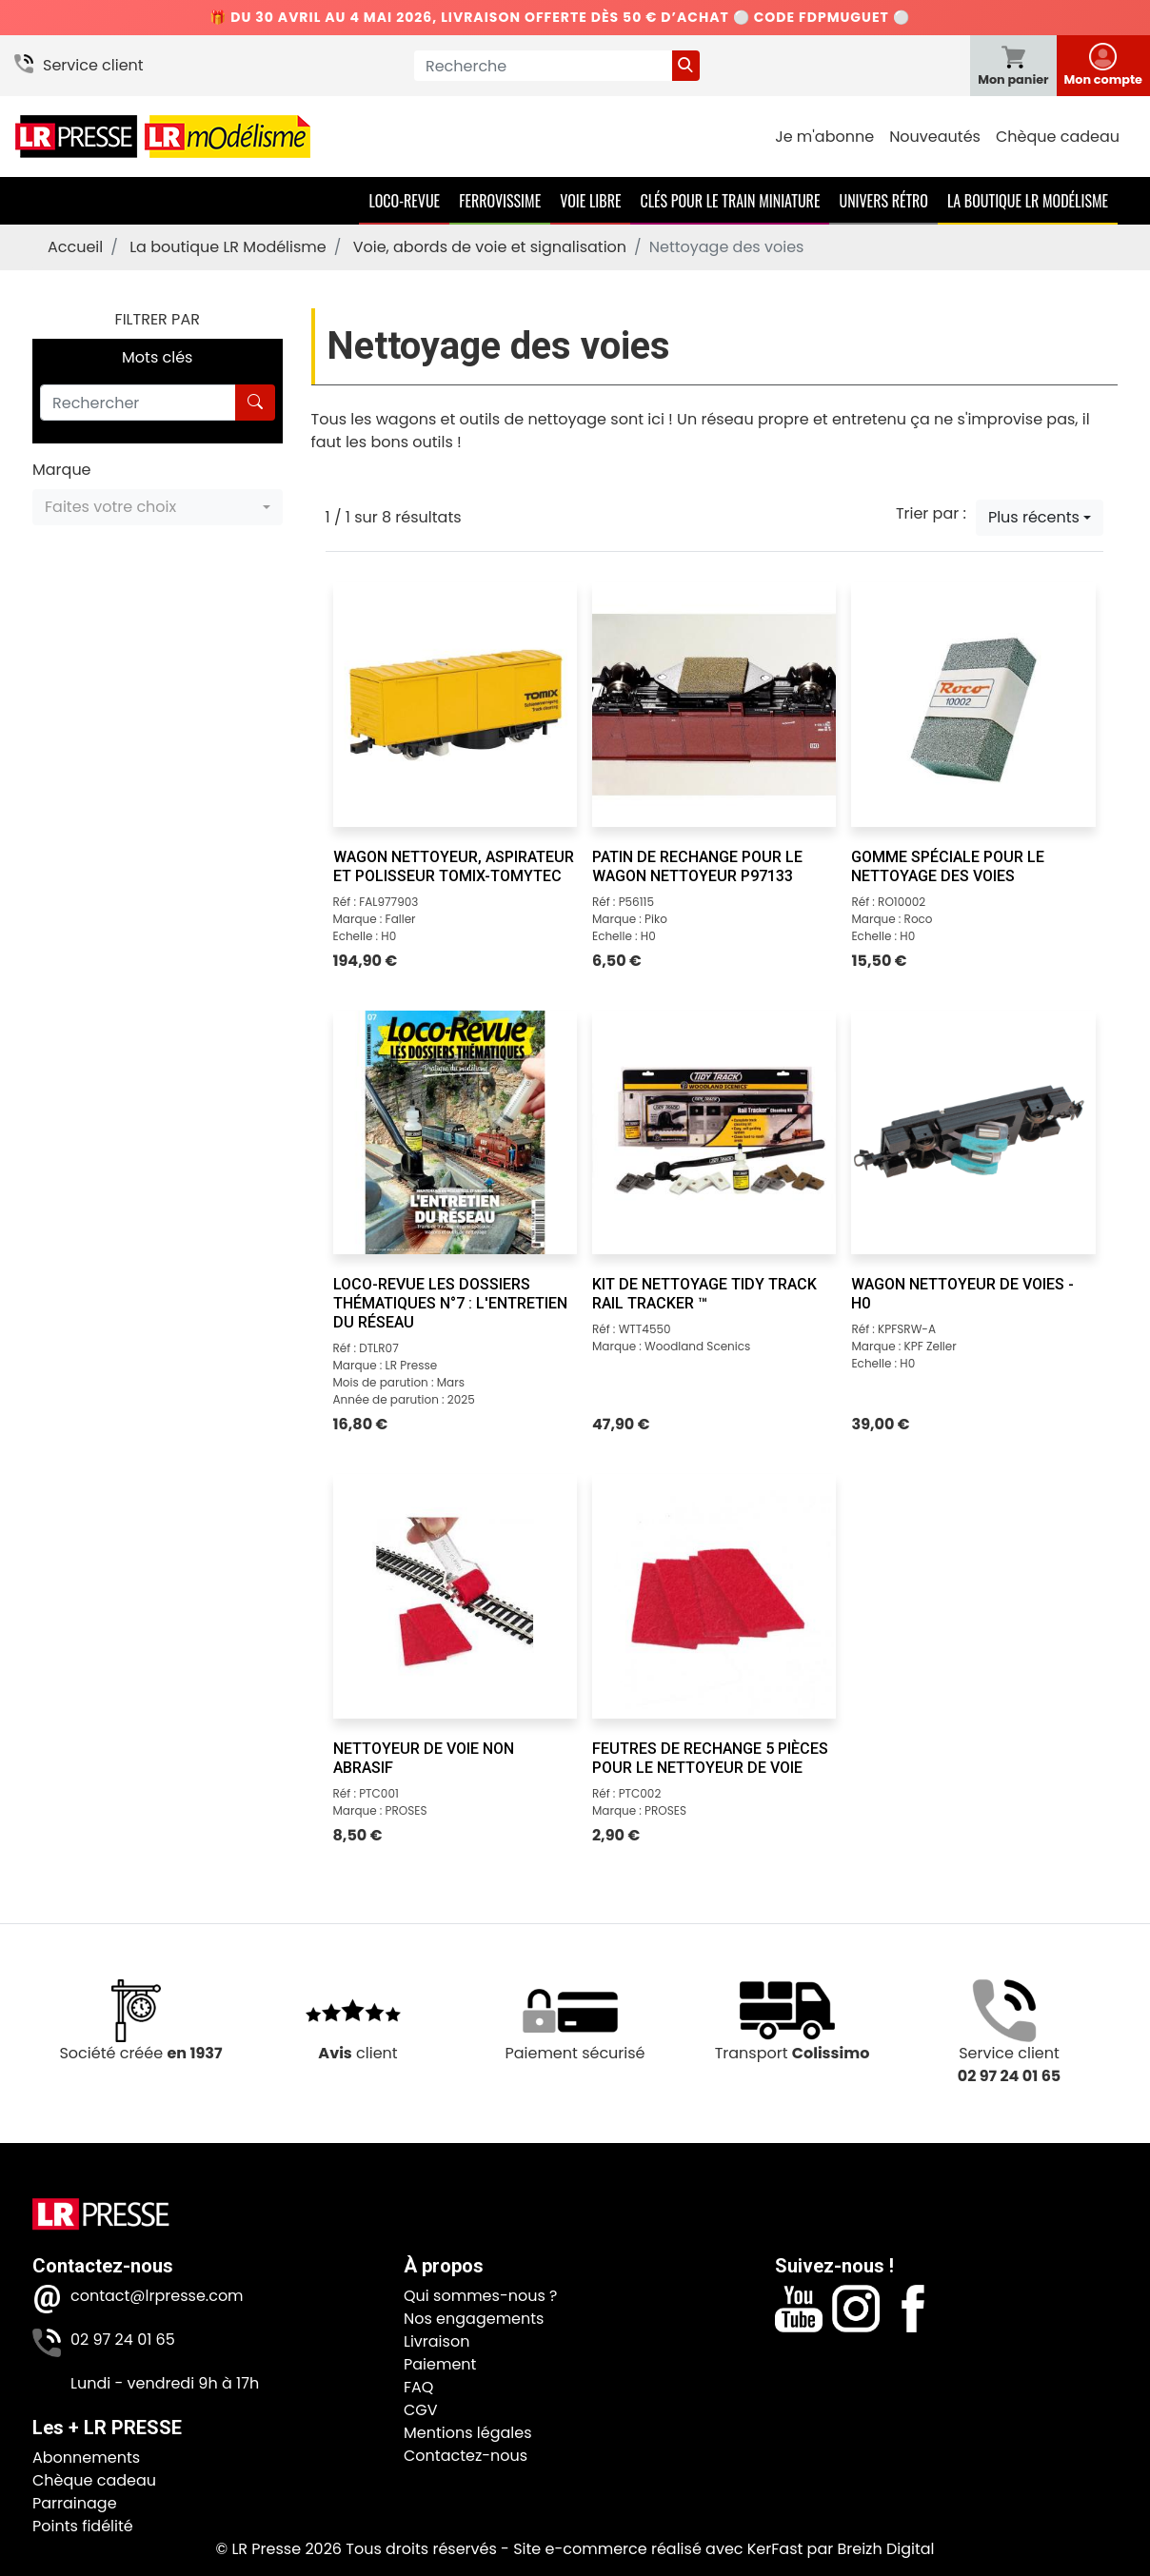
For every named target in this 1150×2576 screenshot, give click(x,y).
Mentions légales (468, 2433)
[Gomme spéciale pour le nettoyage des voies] (973, 704)
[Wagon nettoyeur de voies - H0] (973, 1132)
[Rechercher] (138, 402)
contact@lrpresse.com (157, 2296)
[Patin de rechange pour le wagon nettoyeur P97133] (714, 704)
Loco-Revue (404, 200)
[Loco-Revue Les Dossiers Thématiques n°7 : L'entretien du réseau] (455, 1132)
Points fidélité (82, 2526)
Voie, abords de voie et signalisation (489, 247)
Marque (61, 470)
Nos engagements (474, 2319)
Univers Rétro (883, 200)
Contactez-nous (465, 2456)
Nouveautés (935, 136)
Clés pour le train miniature (730, 200)
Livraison (436, 2341)
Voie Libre (590, 200)
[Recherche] (543, 65)
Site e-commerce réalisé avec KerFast (658, 2549)
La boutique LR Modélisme (1027, 200)
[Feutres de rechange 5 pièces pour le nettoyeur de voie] (714, 1596)
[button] (157, 507)
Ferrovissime (500, 200)
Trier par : (931, 513)
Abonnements (86, 2457)
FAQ (418, 2387)
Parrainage (74, 2503)
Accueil (75, 247)
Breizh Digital (885, 2549)
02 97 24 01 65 (122, 2339)
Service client (93, 65)
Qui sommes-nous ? (480, 2296)
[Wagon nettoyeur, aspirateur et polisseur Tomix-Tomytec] (455, 704)
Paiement (440, 2364)
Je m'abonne (824, 136)
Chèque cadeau (1058, 136)
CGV (421, 2410)
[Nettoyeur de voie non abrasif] (455, 1596)
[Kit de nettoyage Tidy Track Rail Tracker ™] (714, 1132)
